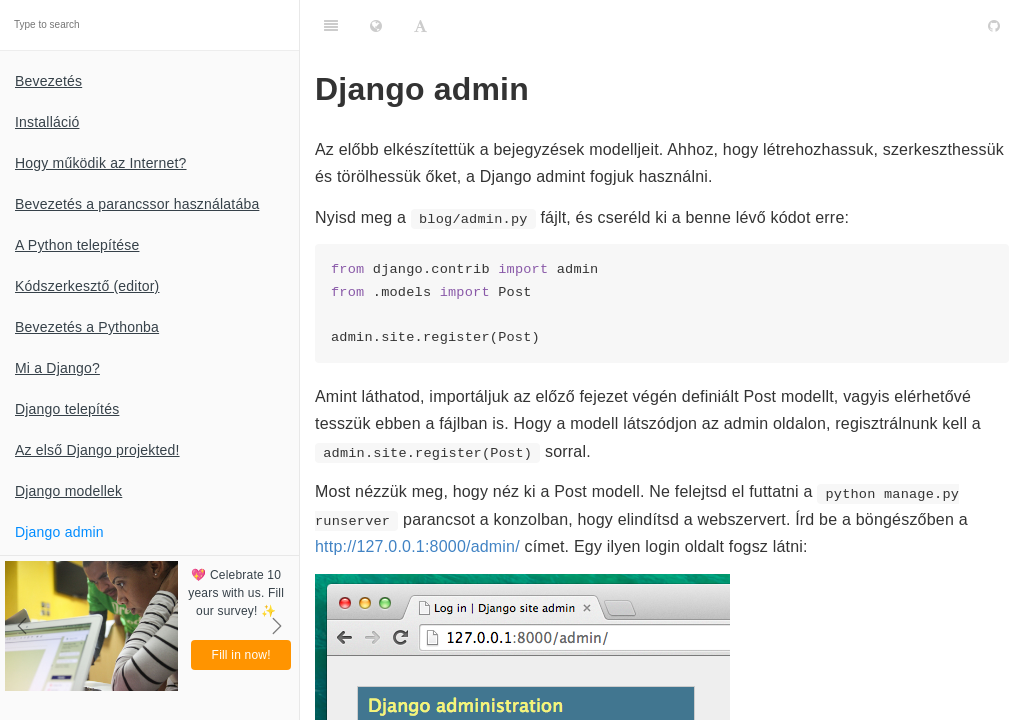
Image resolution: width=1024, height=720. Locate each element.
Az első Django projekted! (97, 450)
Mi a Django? (57, 368)
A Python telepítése (77, 245)
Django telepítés (67, 409)
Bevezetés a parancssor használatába (137, 204)
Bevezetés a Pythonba (87, 327)
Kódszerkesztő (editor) (87, 286)
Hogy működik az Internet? (101, 163)
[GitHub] (994, 25)
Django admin (59, 532)
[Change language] (376, 25)
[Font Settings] (420, 25)
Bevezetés (48, 81)
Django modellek (68, 491)
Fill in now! (241, 655)
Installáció (47, 122)
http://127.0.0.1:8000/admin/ (417, 546)
